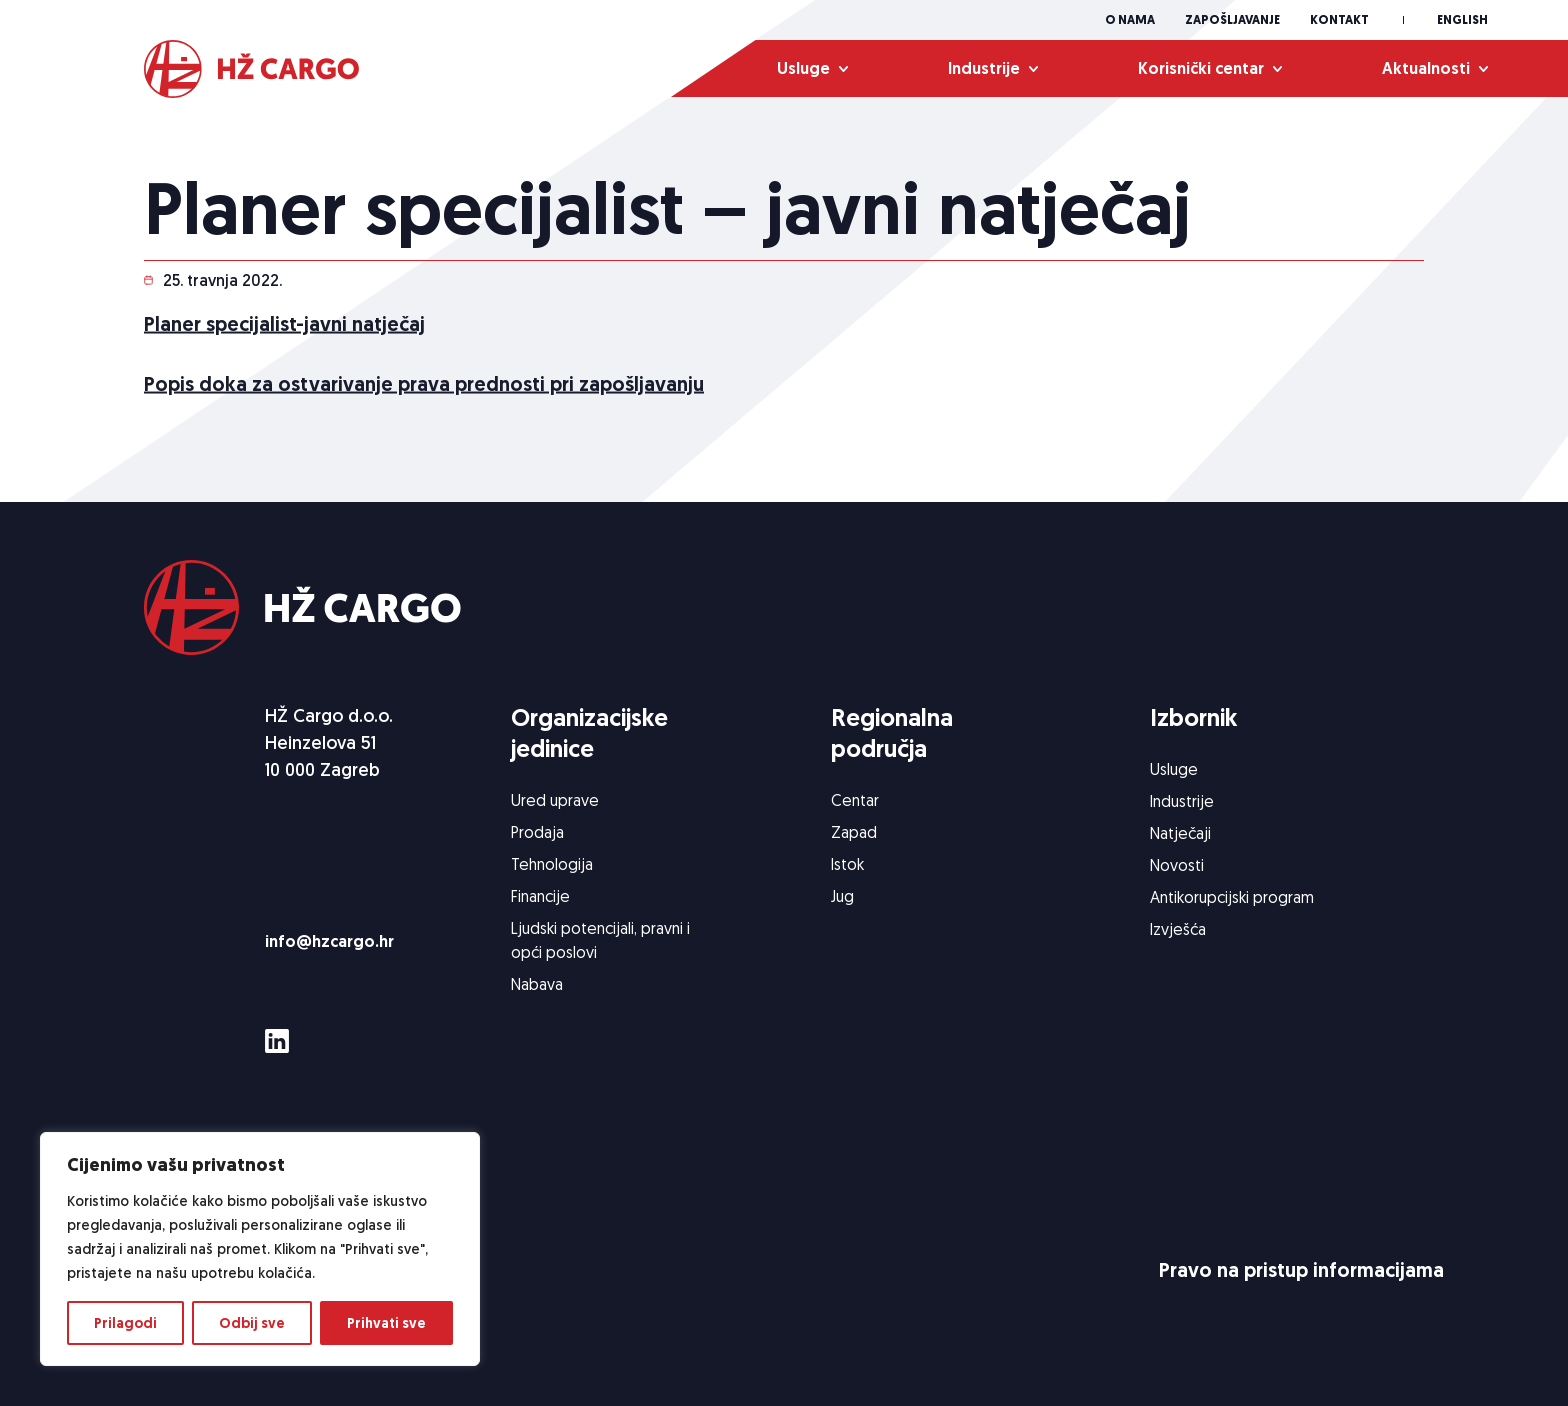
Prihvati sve (386, 1323)
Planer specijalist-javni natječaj (284, 326)
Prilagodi (125, 1323)
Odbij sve (252, 1323)
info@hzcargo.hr (329, 941)
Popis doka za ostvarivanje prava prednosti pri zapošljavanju (424, 386)
